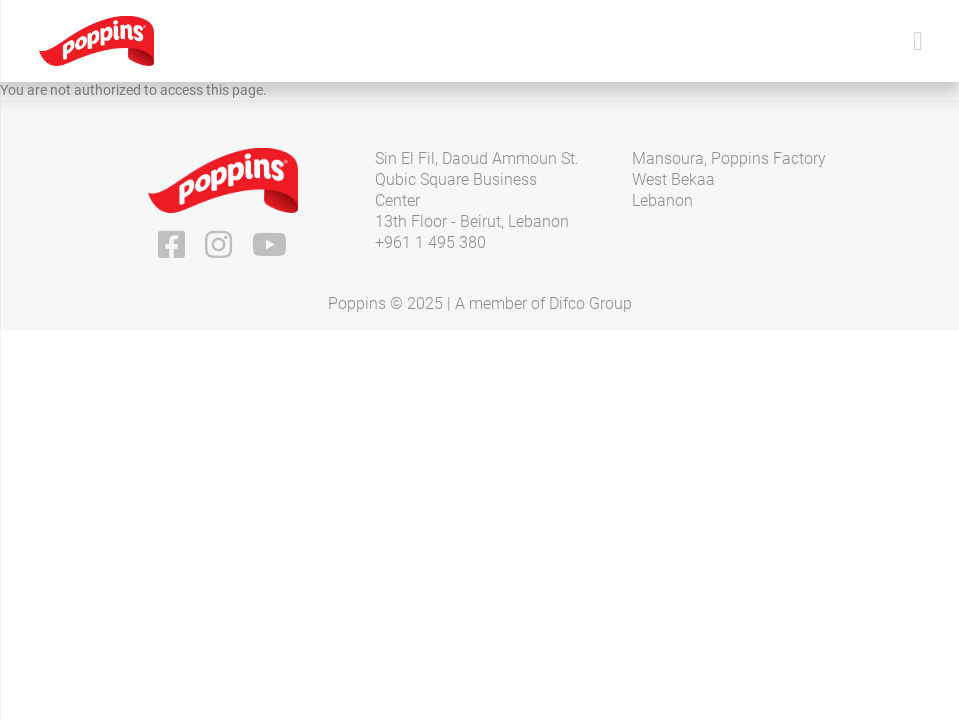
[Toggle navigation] (918, 41)
